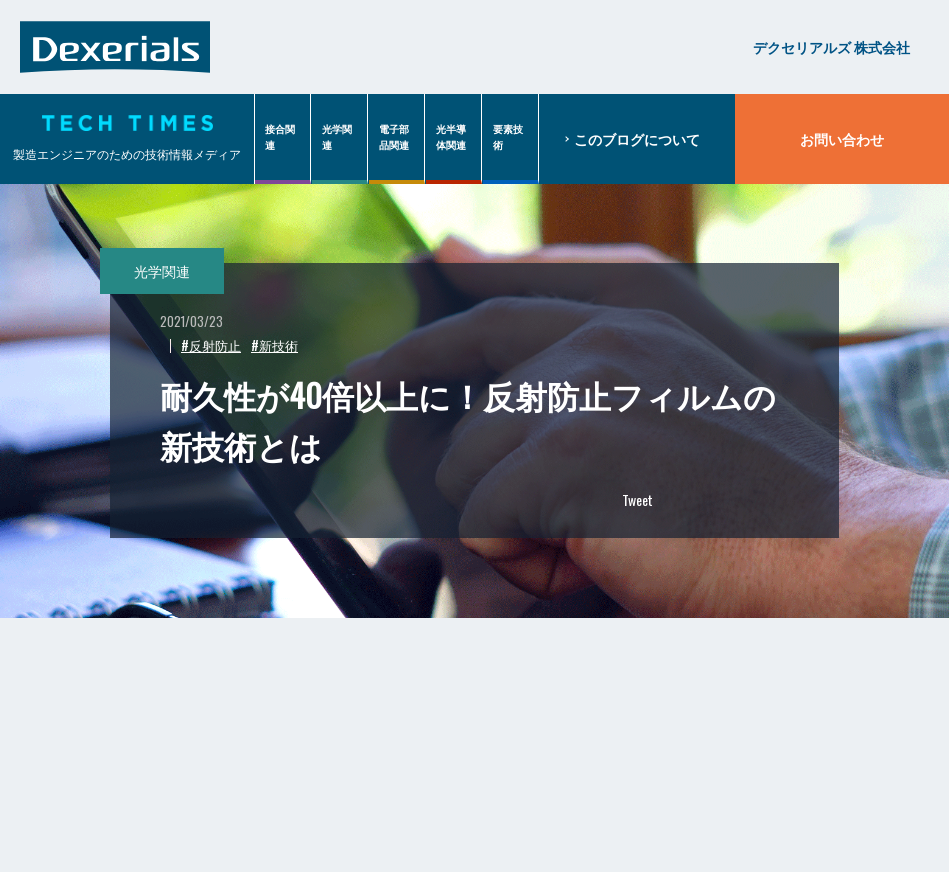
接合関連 (280, 136)
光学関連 (337, 136)
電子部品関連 (394, 136)
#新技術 (274, 345)
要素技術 (508, 136)
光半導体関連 (451, 136)
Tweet (637, 499)
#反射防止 (211, 345)
